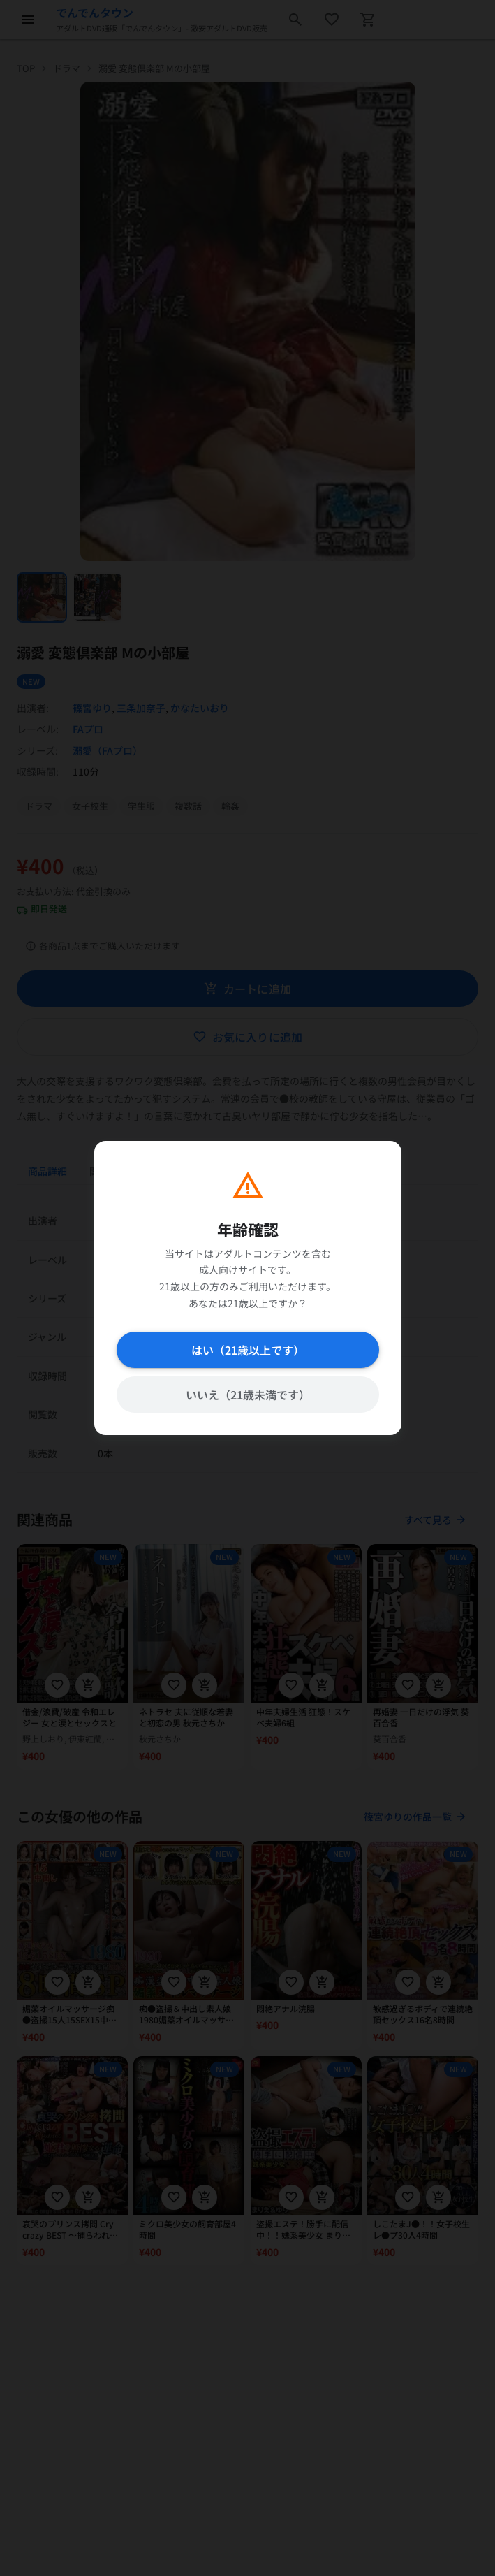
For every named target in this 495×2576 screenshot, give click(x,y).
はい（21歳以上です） (247, 1349)
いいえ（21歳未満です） (248, 1394)
